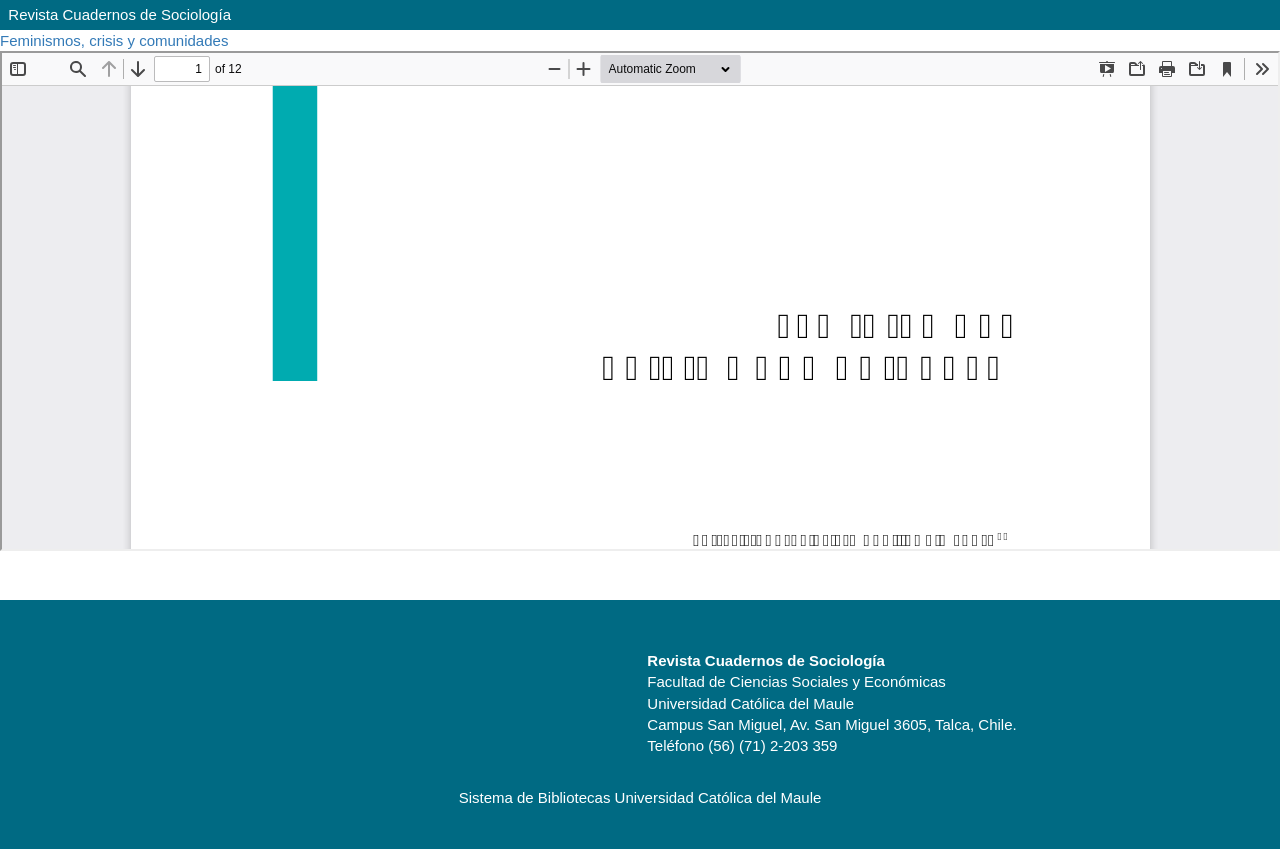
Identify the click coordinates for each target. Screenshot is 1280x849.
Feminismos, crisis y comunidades (116, 40)
